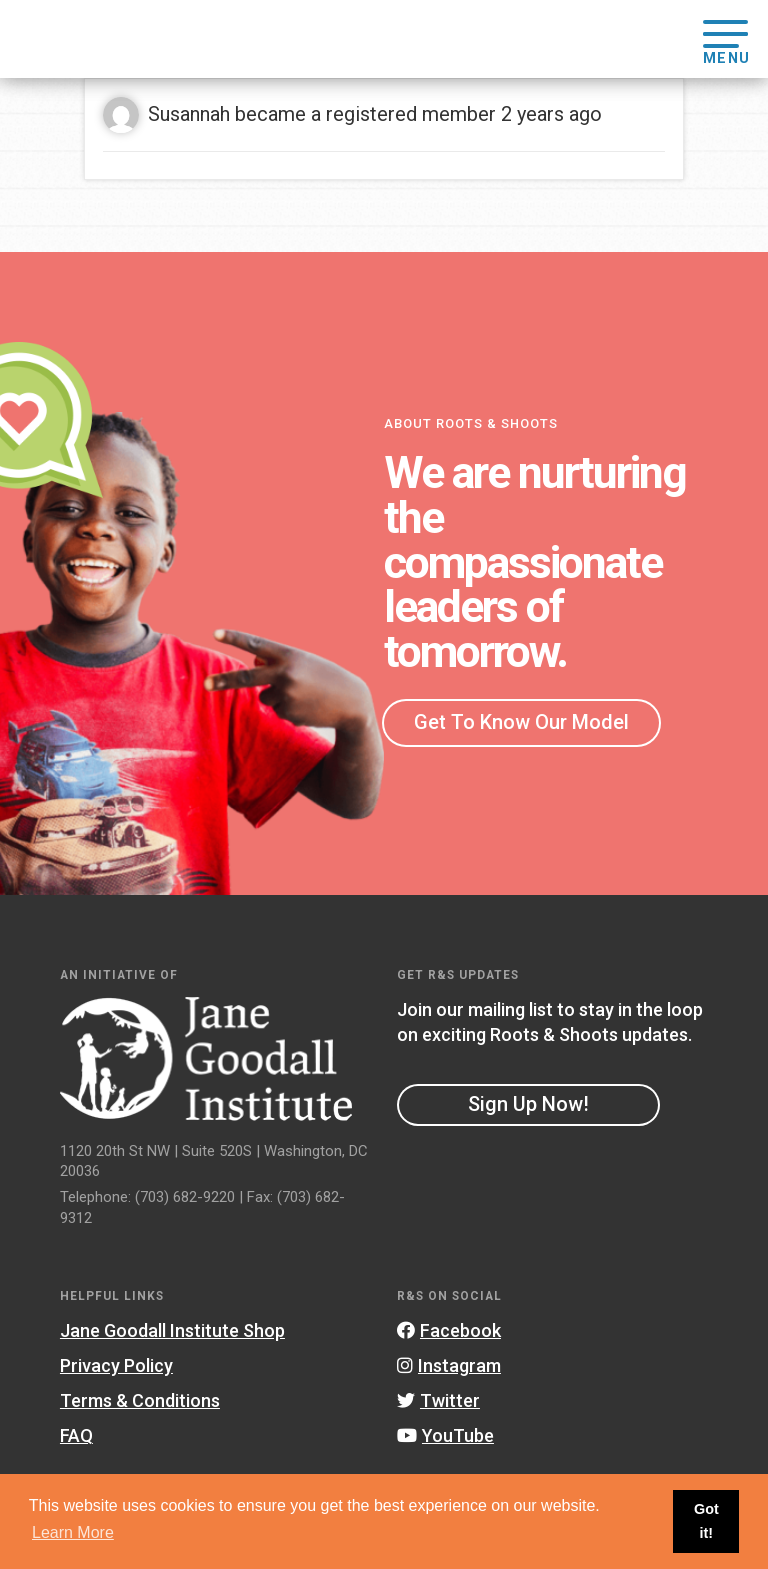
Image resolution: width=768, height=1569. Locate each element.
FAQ (76, 1435)
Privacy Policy (116, 1365)
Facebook (449, 1330)
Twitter (438, 1400)
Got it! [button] (706, 1521)
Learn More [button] (73, 1532)
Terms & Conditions (140, 1400)
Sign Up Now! (528, 1104)
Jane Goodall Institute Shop (172, 1330)
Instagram (449, 1365)
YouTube (445, 1435)
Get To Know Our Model (521, 722)
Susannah (189, 114)
